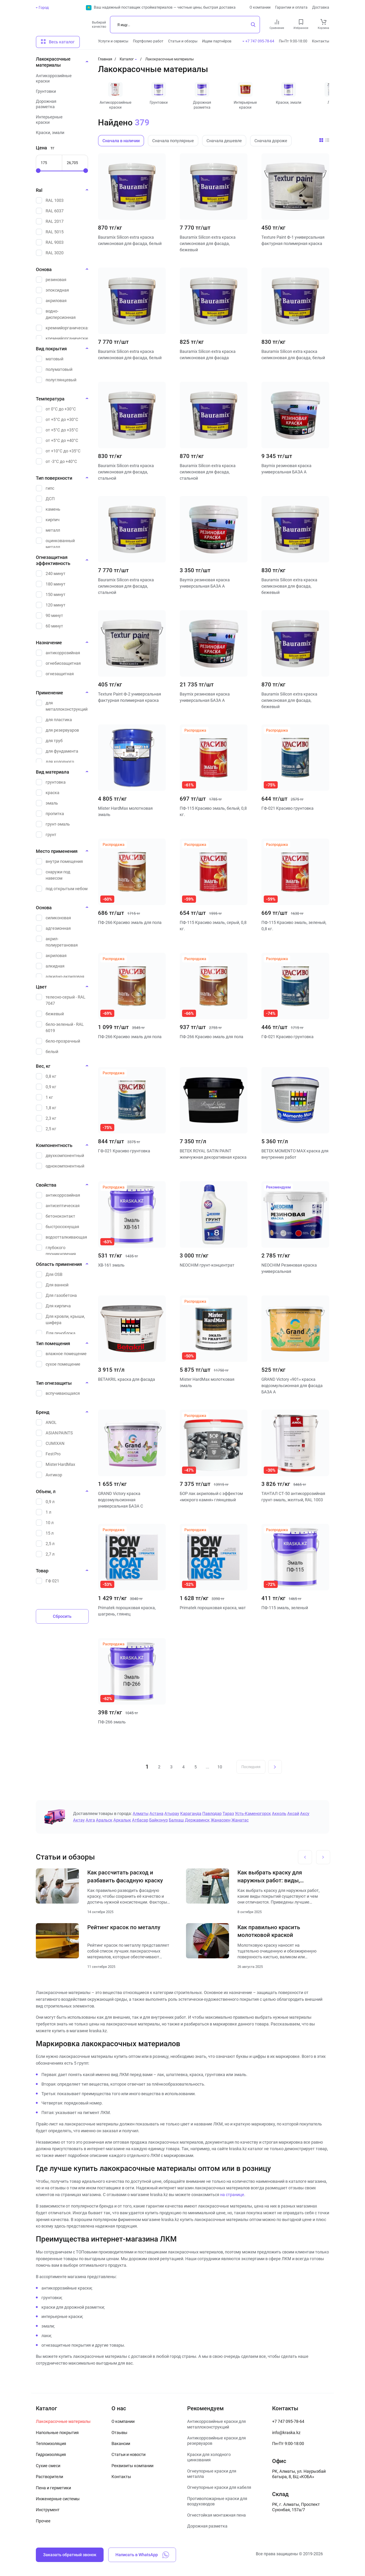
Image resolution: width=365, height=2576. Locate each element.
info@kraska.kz (286, 2432)
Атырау (171, 1813)
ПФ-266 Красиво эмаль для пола (130, 922)
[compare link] (277, 22)
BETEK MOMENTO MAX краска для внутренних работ (294, 1154)
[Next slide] (323, 1857)
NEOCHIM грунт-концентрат (207, 1265)
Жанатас (240, 1820)
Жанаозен (220, 1820)
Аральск (104, 1820)
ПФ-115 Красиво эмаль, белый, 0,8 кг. (213, 811)
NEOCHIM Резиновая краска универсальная (289, 1268)
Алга (90, 1820)
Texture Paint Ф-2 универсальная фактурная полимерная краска (129, 697)
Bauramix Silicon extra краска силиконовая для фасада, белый (130, 240)
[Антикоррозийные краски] (61, 78)
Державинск (197, 1820)
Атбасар (140, 1820)
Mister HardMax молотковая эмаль (125, 811)
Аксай (293, 1813)
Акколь (279, 1813)
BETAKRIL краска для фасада (126, 1379)
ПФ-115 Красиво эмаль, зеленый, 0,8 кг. (293, 925)
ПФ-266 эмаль (112, 1721)
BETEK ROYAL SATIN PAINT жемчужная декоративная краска (213, 1154)
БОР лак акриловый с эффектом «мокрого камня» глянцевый (211, 1496)
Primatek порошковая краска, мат (213, 1607)
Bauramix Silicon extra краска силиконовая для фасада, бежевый (208, 243)
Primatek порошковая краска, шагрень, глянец (127, 1610)
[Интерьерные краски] (61, 119)
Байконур (158, 1820)
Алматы (141, 1813)
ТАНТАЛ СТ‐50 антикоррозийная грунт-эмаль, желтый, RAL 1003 (293, 1496)
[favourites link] (301, 22)
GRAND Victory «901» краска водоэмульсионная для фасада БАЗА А (292, 1385)
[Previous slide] (305, 1857)
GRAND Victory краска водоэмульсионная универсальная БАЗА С (120, 1499)
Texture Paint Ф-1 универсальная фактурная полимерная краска (292, 240)
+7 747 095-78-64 (288, 2421)
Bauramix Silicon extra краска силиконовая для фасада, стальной (126, 471)
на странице (232, 2194)
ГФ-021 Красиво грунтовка (287, 808)
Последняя (250, 1767)
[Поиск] (185, 24)
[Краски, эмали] (61, 132)
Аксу (304, 1813)
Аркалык (122, 1820)
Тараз (228, 1813)
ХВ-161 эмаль (111, 1265)
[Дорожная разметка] (61, 104)
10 (219, 1766)
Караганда (190, 1813)
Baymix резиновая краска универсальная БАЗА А (286, 468)
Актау (79, 1820)
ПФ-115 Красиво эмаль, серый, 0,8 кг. (213, 925)
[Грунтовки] (61, 91)
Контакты (320, 41)
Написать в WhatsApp (142, 2555)
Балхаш (176, 1820)
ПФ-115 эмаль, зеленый (284, 1607)
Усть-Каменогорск (253, 1813)
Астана (156, 1813)
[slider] (38, 170)
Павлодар (212, 1813)
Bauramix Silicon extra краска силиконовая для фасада (208, 354)
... (207, 1766)
